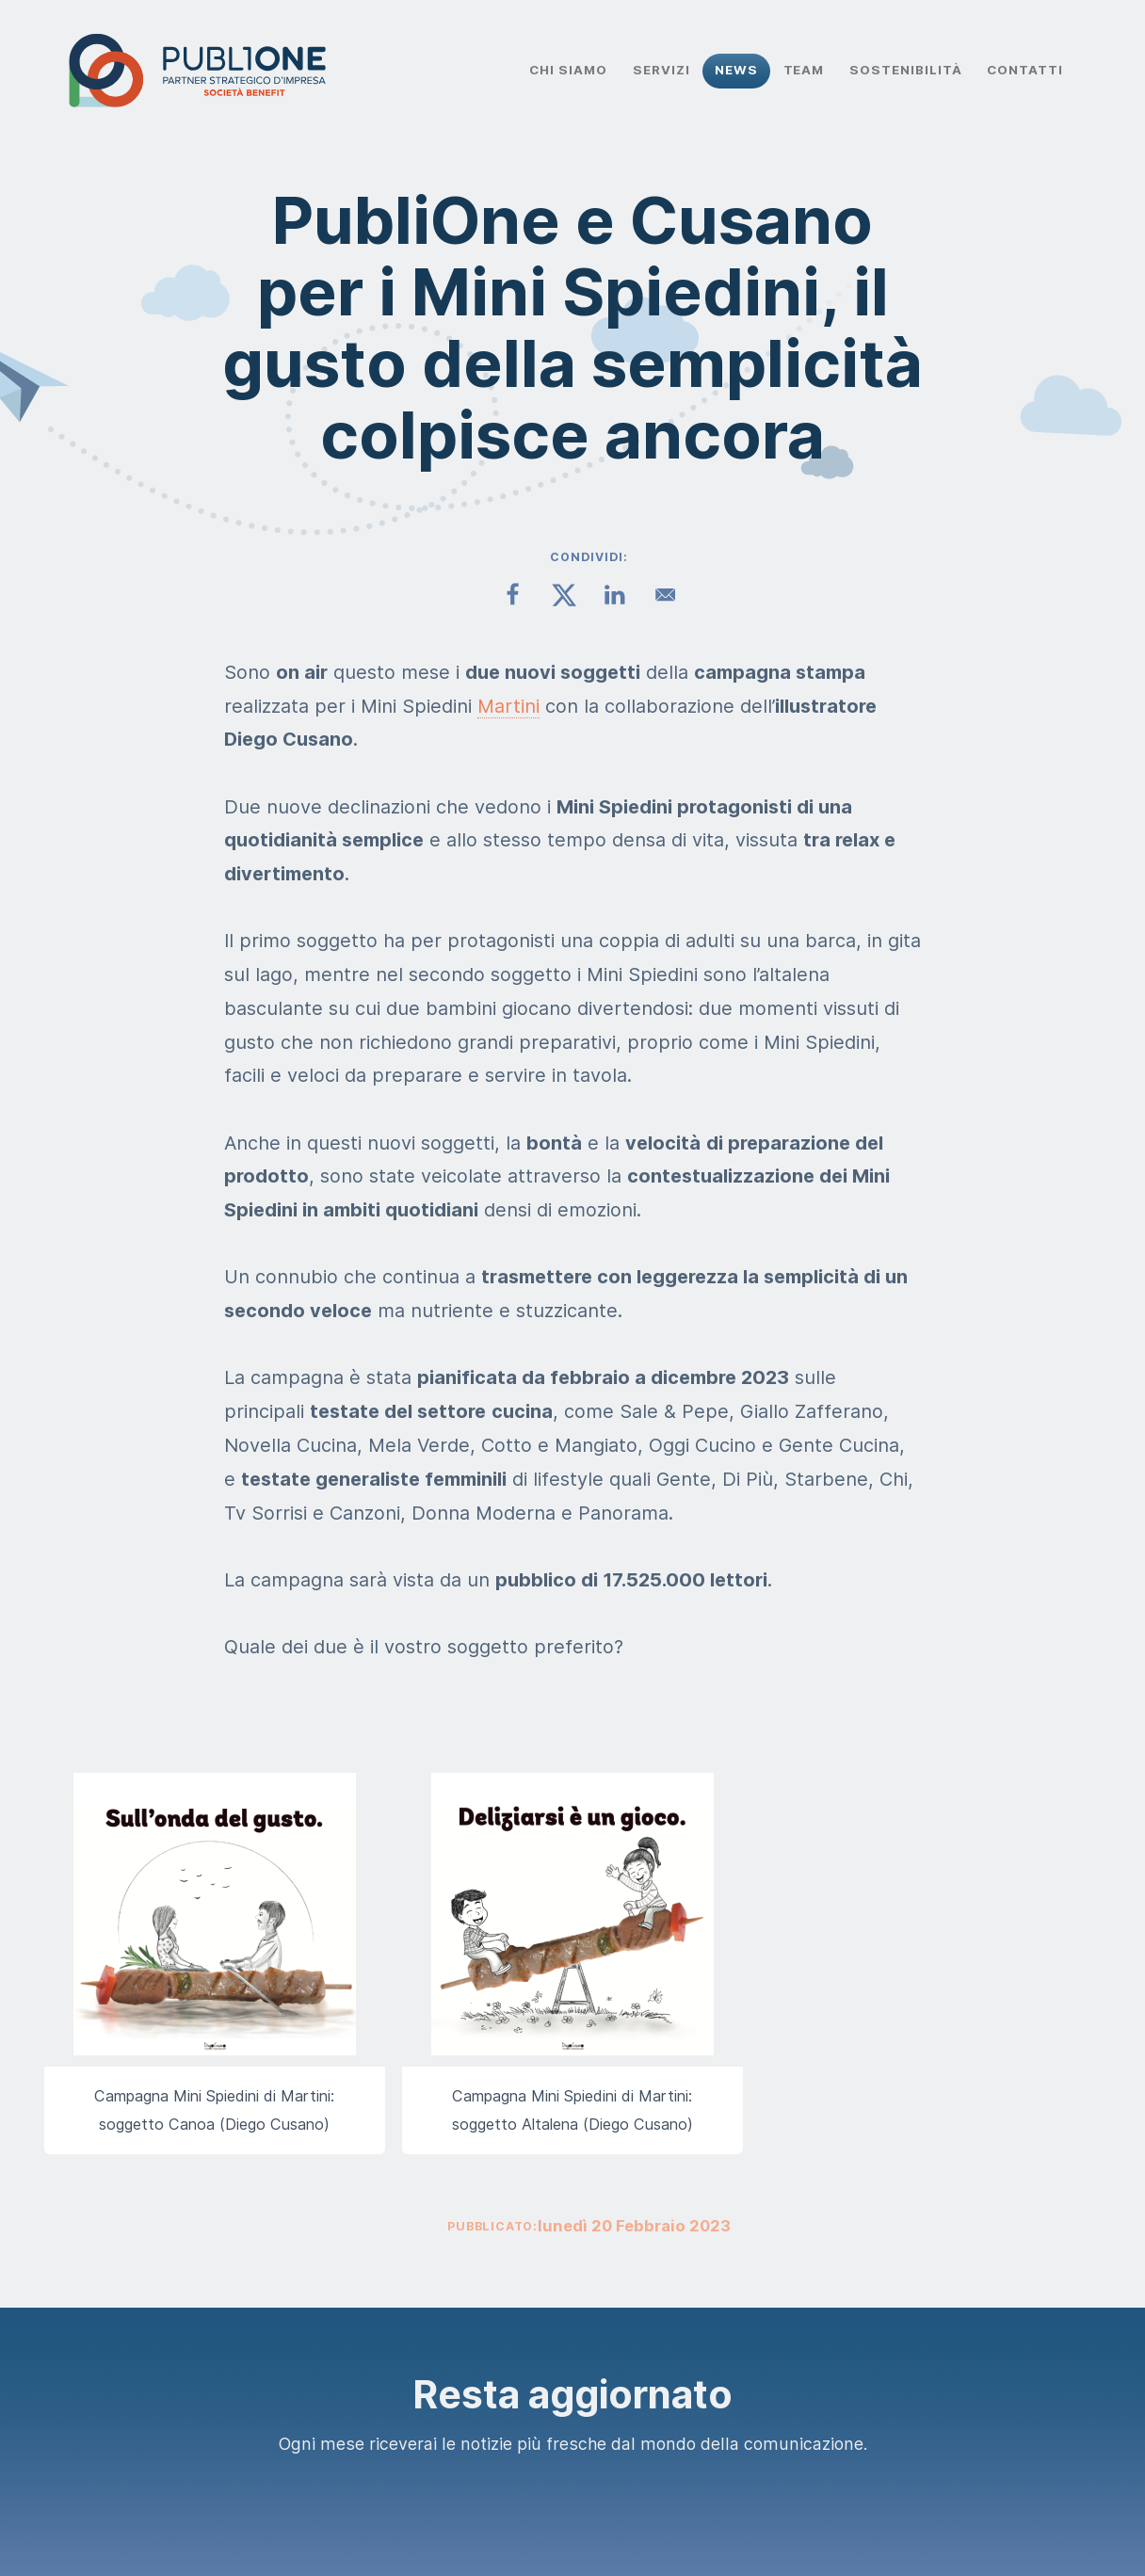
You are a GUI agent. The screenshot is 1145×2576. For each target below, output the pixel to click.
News (736, 69)
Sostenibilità (905, 69)
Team (804, 69)
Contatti (1025, 69)
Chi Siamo (568, 69)
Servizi (661, 69)
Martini (508, 706)
